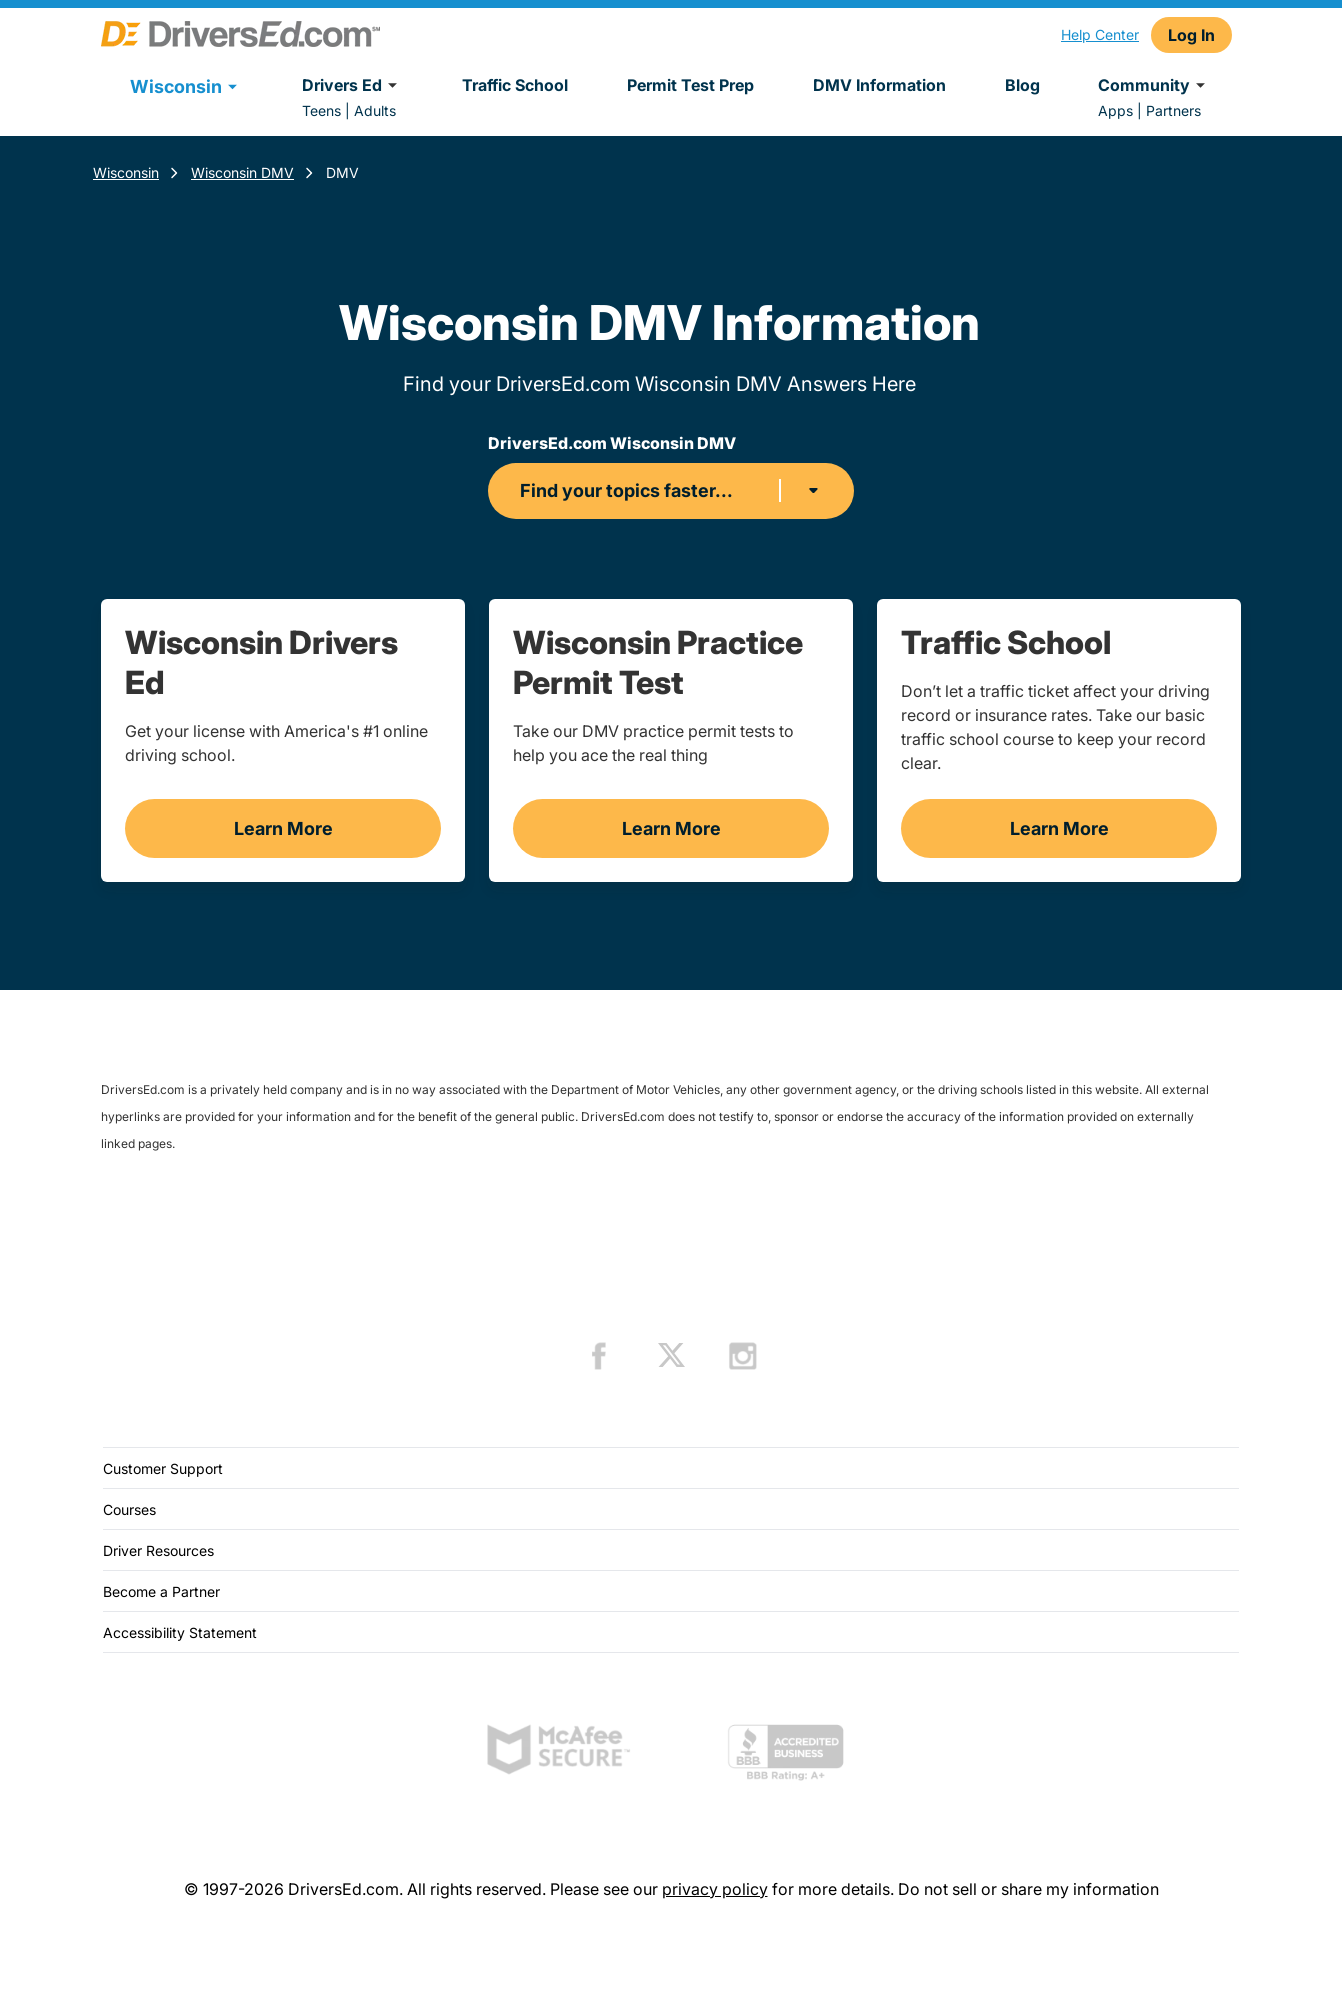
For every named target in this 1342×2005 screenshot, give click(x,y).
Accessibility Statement (180, 1632)
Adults (375, 110)
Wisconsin (126, 172)
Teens (321, 110)
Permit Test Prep (690, 85)
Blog (1022, 85)
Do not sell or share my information (1028, 1889)
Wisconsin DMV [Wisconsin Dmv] (242, 172)
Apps (1115, 110)
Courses (129, 1509)
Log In (1191, 35)
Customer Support (163, 1468)
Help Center (1100, 34)
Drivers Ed (352, 85)
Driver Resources (158, 1550)
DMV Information (879, 85)
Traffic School (515, 85)
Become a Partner (161, 1591)
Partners (1173, 110)
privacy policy (715, 1889)
